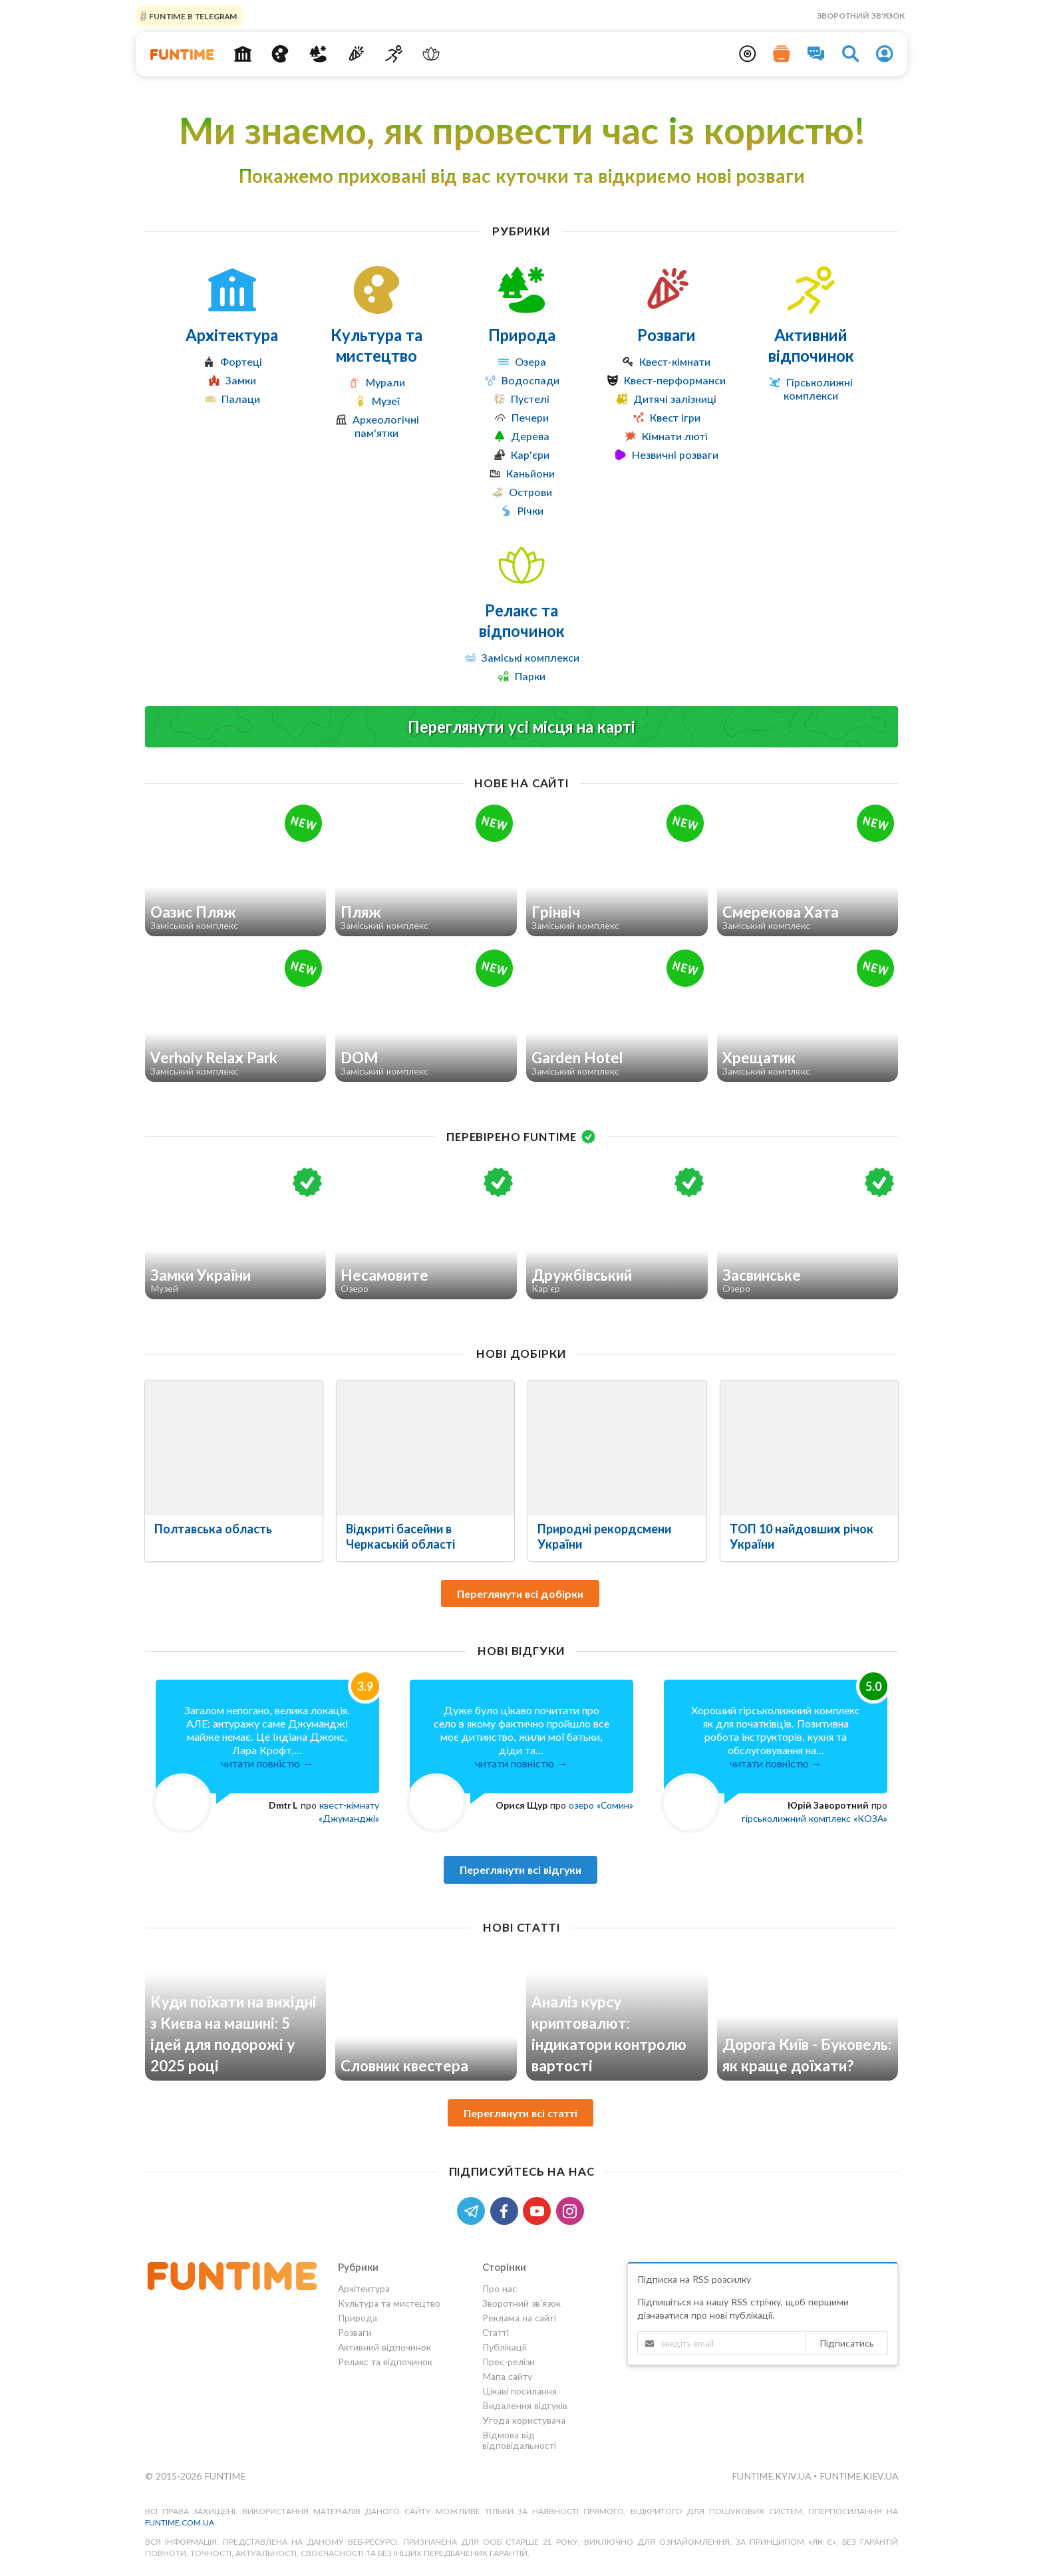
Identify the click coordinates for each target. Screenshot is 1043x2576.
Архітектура (232, 334)
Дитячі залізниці (674, 398)
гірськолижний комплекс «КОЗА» (814, 1818)
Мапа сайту (507, 2376)
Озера (530, 361)
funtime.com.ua (179, 2522)
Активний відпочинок (811, 345)
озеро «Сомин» (601, 1805)
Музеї (386, 400)
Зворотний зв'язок (861, 16)
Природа (521, 334)
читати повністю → (267, 1763)
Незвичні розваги (675, 454)
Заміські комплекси (530, 657)
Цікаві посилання (519, 2390)
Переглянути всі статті (520, 2113)
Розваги (666, 334)
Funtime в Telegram (192, 16)
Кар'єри (530, 454)
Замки (240, 380)
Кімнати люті (675, 436)
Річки (530, 510)
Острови (530, 491)
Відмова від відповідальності (519, 2440)
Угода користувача (523, 2420)
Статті (495, 2332)
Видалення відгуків (524, 2405)
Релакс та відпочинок (522, 620)
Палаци (241, 398)
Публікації (504, 2347)
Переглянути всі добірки (520, 1593)
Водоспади (530, 380)
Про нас (499, 2288)
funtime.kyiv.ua (773, 2476)
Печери (530, 417)
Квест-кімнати (674, 361)
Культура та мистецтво (376, 345)
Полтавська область (213, 1528)
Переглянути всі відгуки (520, 1869)
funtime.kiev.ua (859, 2476)
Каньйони (530, 473)
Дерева (530, 436)
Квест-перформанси (675, 380)
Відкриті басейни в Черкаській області (400, 1536)
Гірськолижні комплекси (818, 389)
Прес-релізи (508, 2361)
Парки (530, 676)
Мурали (385, 382)
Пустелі (530, 398)
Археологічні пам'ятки (386, 426)
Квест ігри (675, 417)
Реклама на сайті (519, 2317)
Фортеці (241, 361)
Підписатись (847, 2343)
